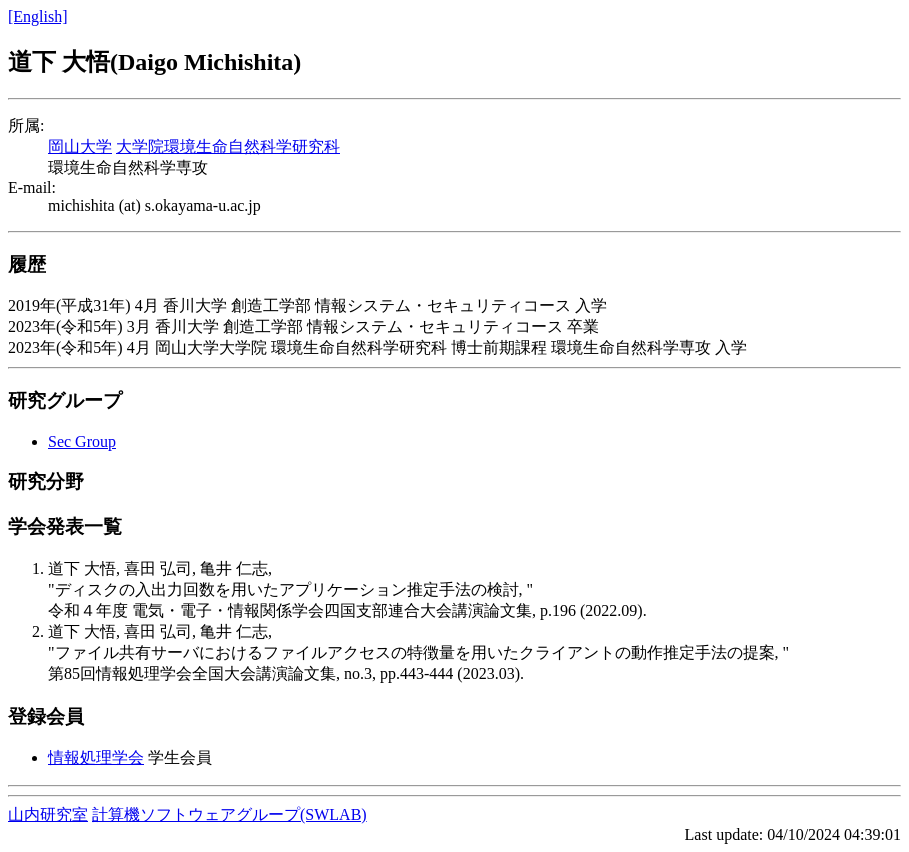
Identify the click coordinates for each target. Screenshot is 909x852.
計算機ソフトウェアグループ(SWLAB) (229, 814)
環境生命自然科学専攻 (128, 167)
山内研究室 (48, 814)
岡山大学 (80, 146)
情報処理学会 (96, 757)
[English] (38, 16)
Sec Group (82, 441)
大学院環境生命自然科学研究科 (228, 146)
